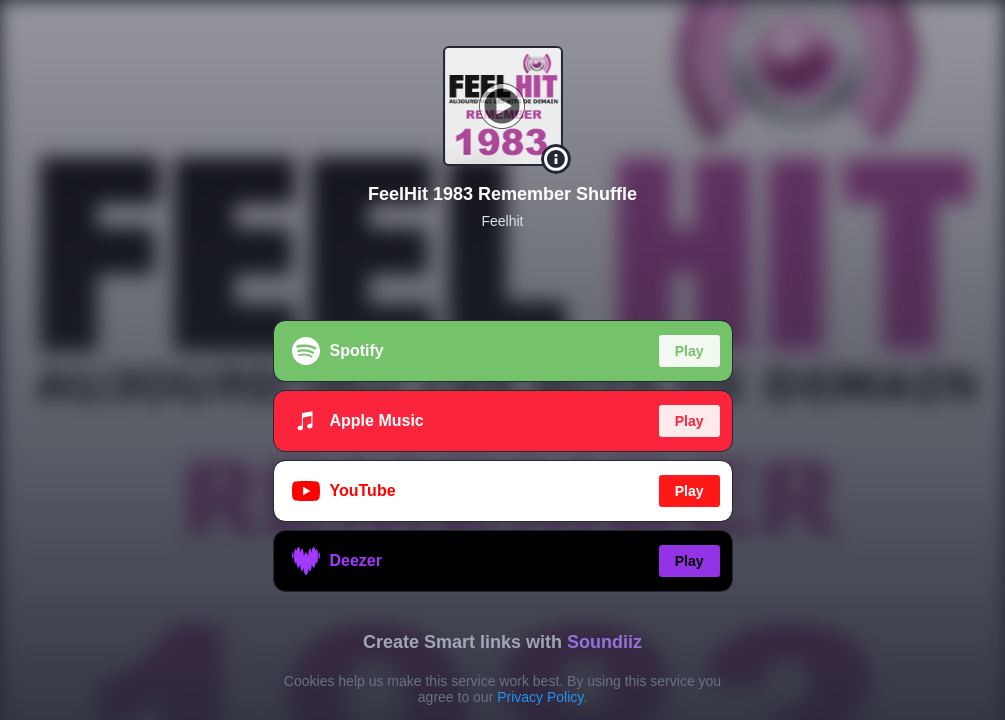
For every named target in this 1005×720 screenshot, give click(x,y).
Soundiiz (604, 642)
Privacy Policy (540, 697)
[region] (502, 360)
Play (689, 351)
